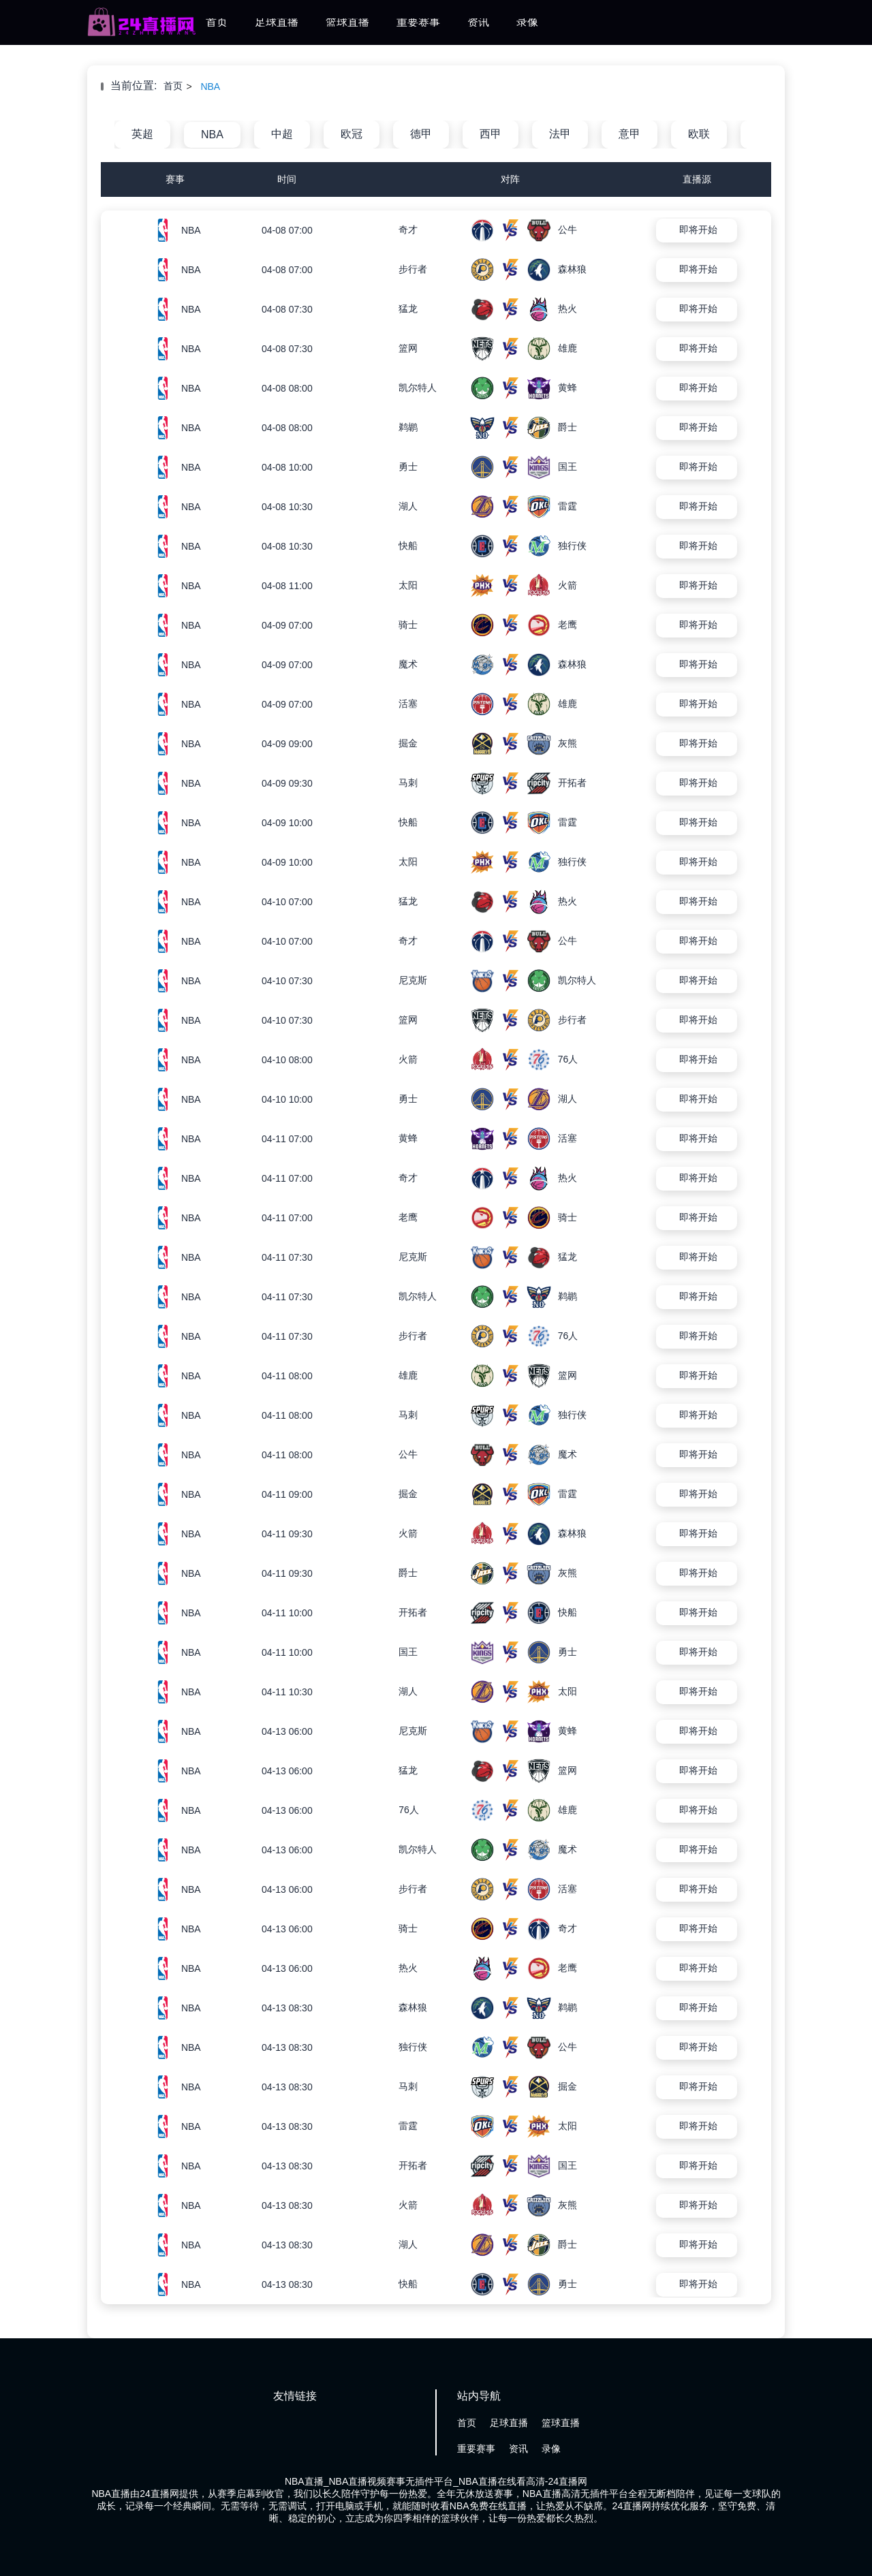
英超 (142, 134)
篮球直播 (347, 22)
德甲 (421, 134)
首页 (217, 22)
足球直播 (276, 22)
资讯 (478, 22)
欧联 (699, 134)
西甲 (490, 134)
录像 (527, 22)
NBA (210, 86)
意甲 (629, 134)
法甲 (560, 134)
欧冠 (351, 134)
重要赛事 (418, 22)
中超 (282, 134)
